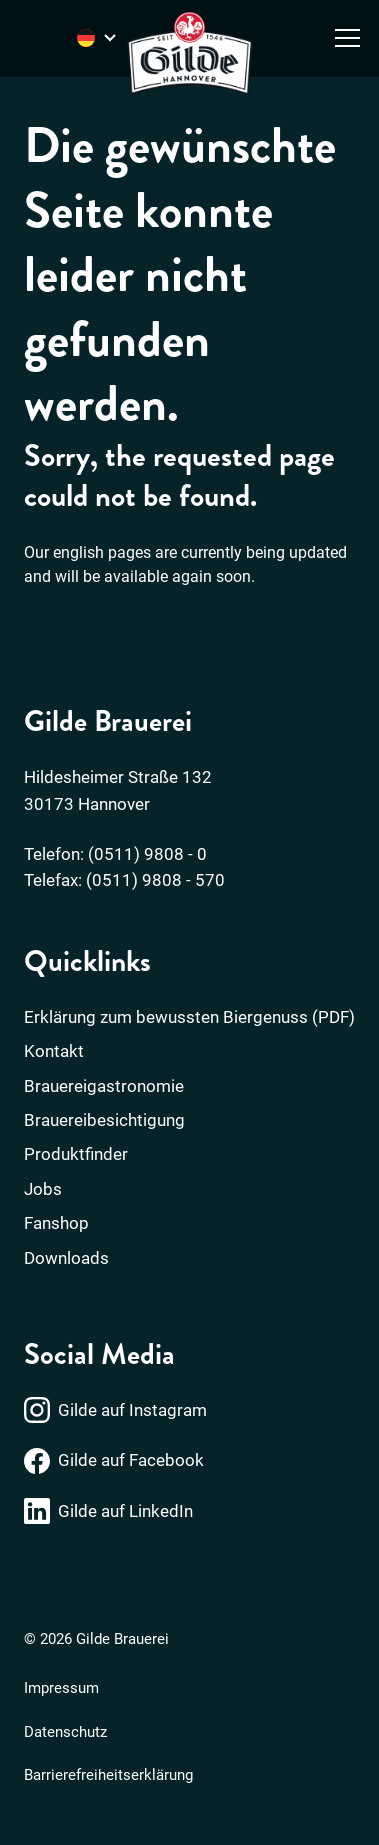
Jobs (43, 1189)
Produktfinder (76, 1154)
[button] (36, 1809)
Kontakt (54, 1051)
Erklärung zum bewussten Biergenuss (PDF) (189, 1017)
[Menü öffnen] (347, 38)
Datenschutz (65, 1732)
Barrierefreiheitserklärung (108, 1775)
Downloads (66, 1258)
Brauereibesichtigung (104, 1120)
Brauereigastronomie (104, 1086)
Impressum (61, 1688)
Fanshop (56, 1223)
